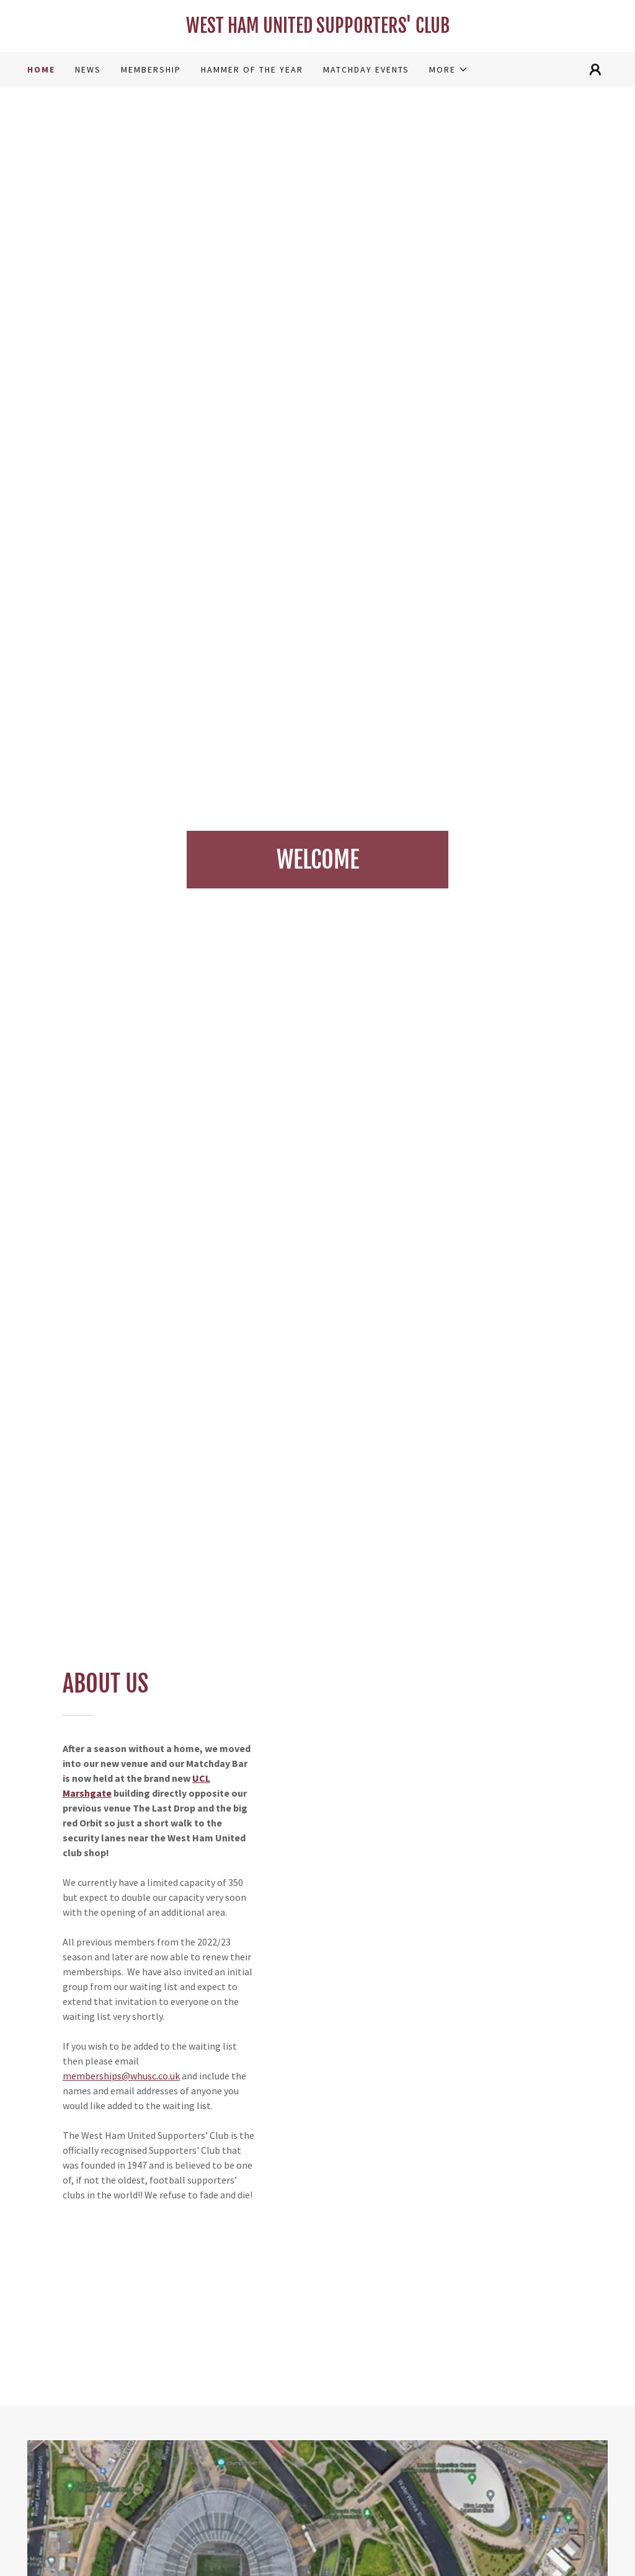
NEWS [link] (88, 69)
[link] (317, 29)
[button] (448, 69)
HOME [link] (41, 69)
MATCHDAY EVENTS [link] (366, 69)
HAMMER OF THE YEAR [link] (252, 69)
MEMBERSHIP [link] (151, 69)
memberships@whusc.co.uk (121, 2075)
